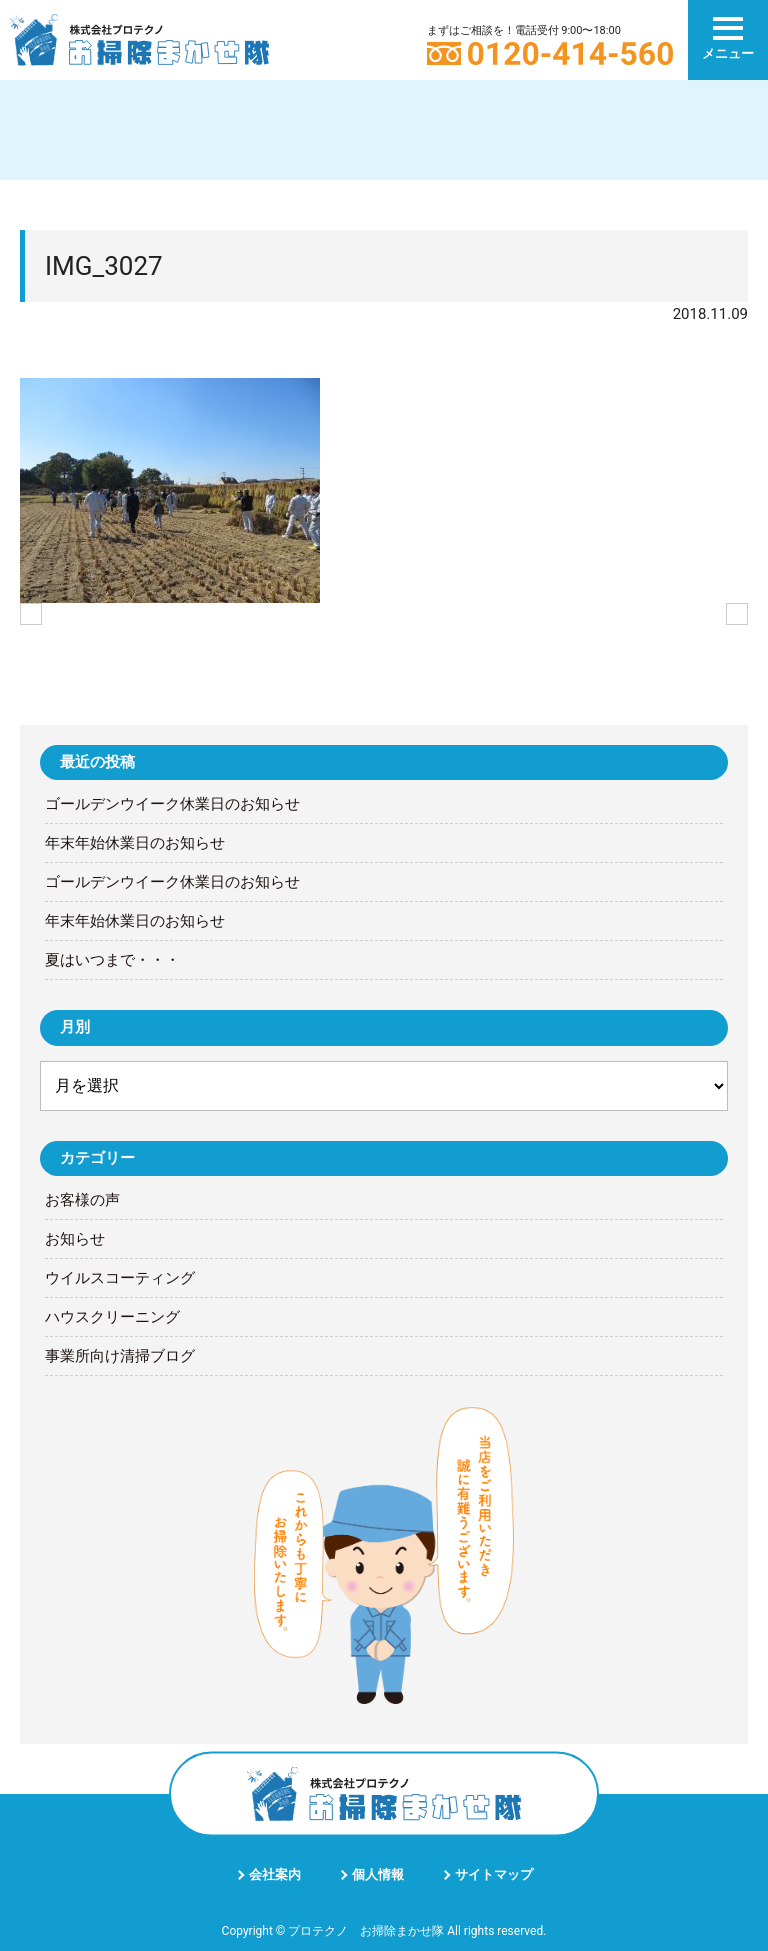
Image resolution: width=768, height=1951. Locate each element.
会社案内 (275, 1874)
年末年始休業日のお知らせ (135, 843)
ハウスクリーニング (112, 1317)
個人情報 (378, 1874)
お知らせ (75, 1239)
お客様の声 (82, 1200)
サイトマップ (494, 1874)
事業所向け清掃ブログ (120, 1356)
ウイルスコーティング (120, 1278)
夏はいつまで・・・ (112, 960)
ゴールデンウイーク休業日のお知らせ (172, 804)
